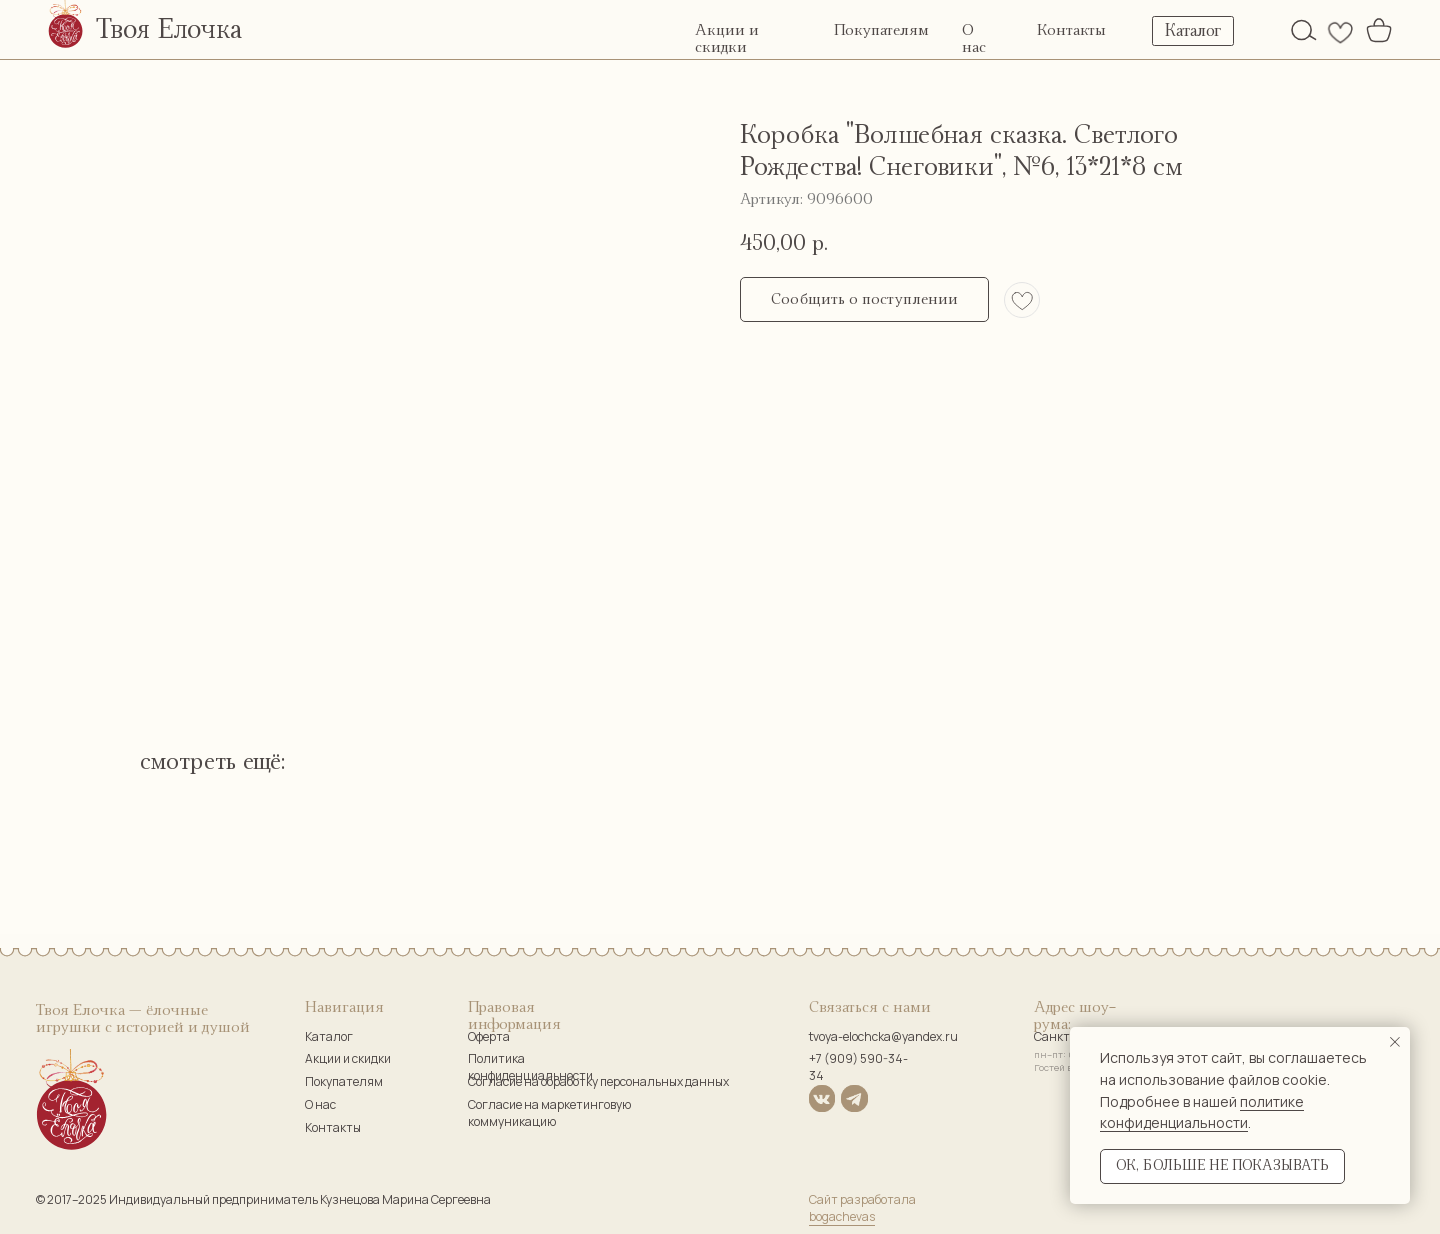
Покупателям (881, 30)
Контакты (1071, 30)
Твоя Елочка (169, 30)
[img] (1304, 30)
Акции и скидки (348, 1058)
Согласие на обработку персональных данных (598, 1081)
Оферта (489, 1036)
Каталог (329, 1036)
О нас (320, 1104)
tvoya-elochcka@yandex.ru (883, 1036)
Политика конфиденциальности (530, 1067)
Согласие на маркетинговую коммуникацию (549, 1113)
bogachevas (842, 1216)
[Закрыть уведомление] (1395, 1042)
